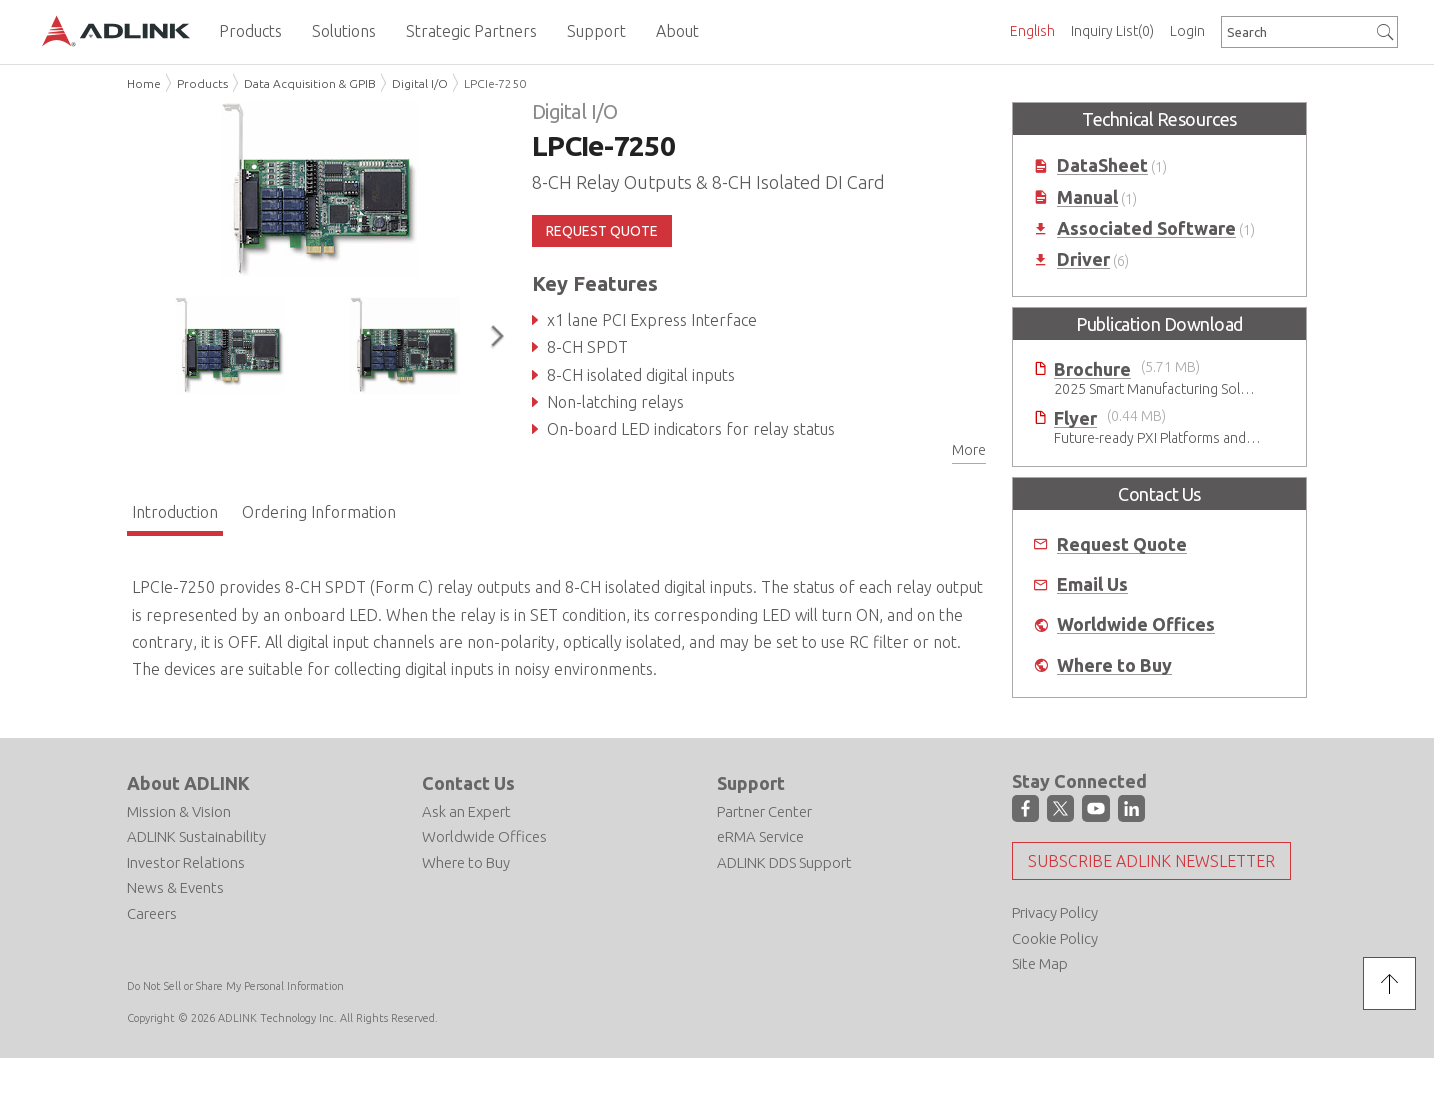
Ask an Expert (466, 811)
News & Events (175, 887)
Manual (1087, 197)
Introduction (175, 512)
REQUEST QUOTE (602, 231)
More (969, 450)
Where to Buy (1114, 665)
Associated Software (1146, 228)
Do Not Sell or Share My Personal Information (235, 986)
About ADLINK (188, 783)
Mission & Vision (179, 811)
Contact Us (468, 783)
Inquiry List (1112, 31)
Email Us (1092, 584)
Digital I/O (420, 83)
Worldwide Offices (1136, 624)
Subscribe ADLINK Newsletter (1151, 861)
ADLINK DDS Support (784, 862)
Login (1187, 31)
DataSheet (1102, 165)
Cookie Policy (1055, 938)
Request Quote (1122, 544)
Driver (1083, 259)
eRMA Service (760, 836)
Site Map (1040, 963)
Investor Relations (186, 862)
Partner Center (764, 811)
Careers (152, 913)
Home (144, 83)
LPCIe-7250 (495, 83)
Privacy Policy (1055, 912)
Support (751, 783)
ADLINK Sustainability (196, 836)
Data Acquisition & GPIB (310, 83)
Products (202, 83)
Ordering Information (319, 512)
